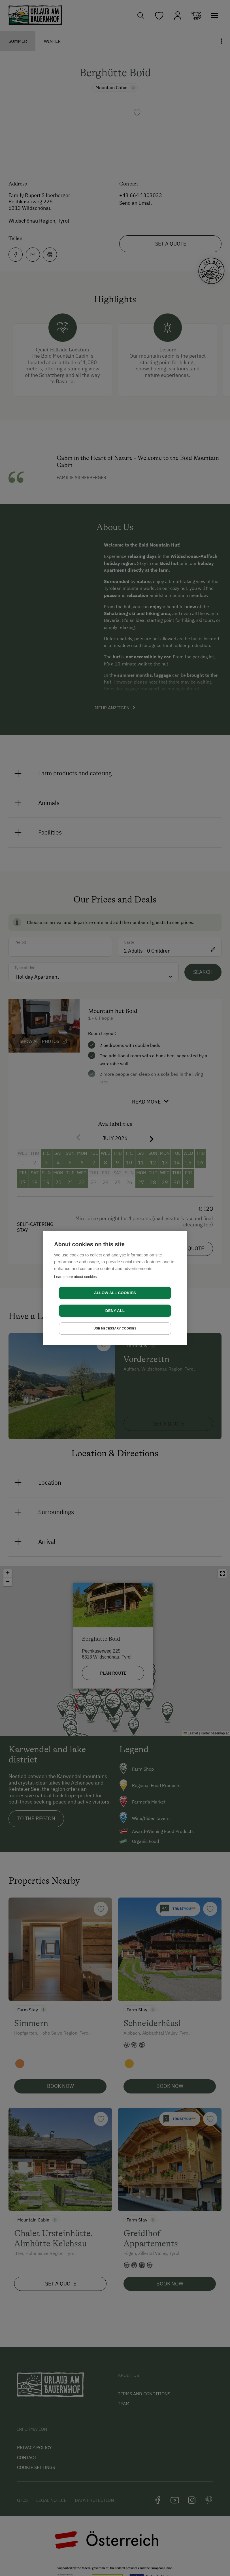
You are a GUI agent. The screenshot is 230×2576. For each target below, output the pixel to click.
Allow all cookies (82, 1302)
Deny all (147, 1302)
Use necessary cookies (115, 1319)
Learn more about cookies (75, 1285)
